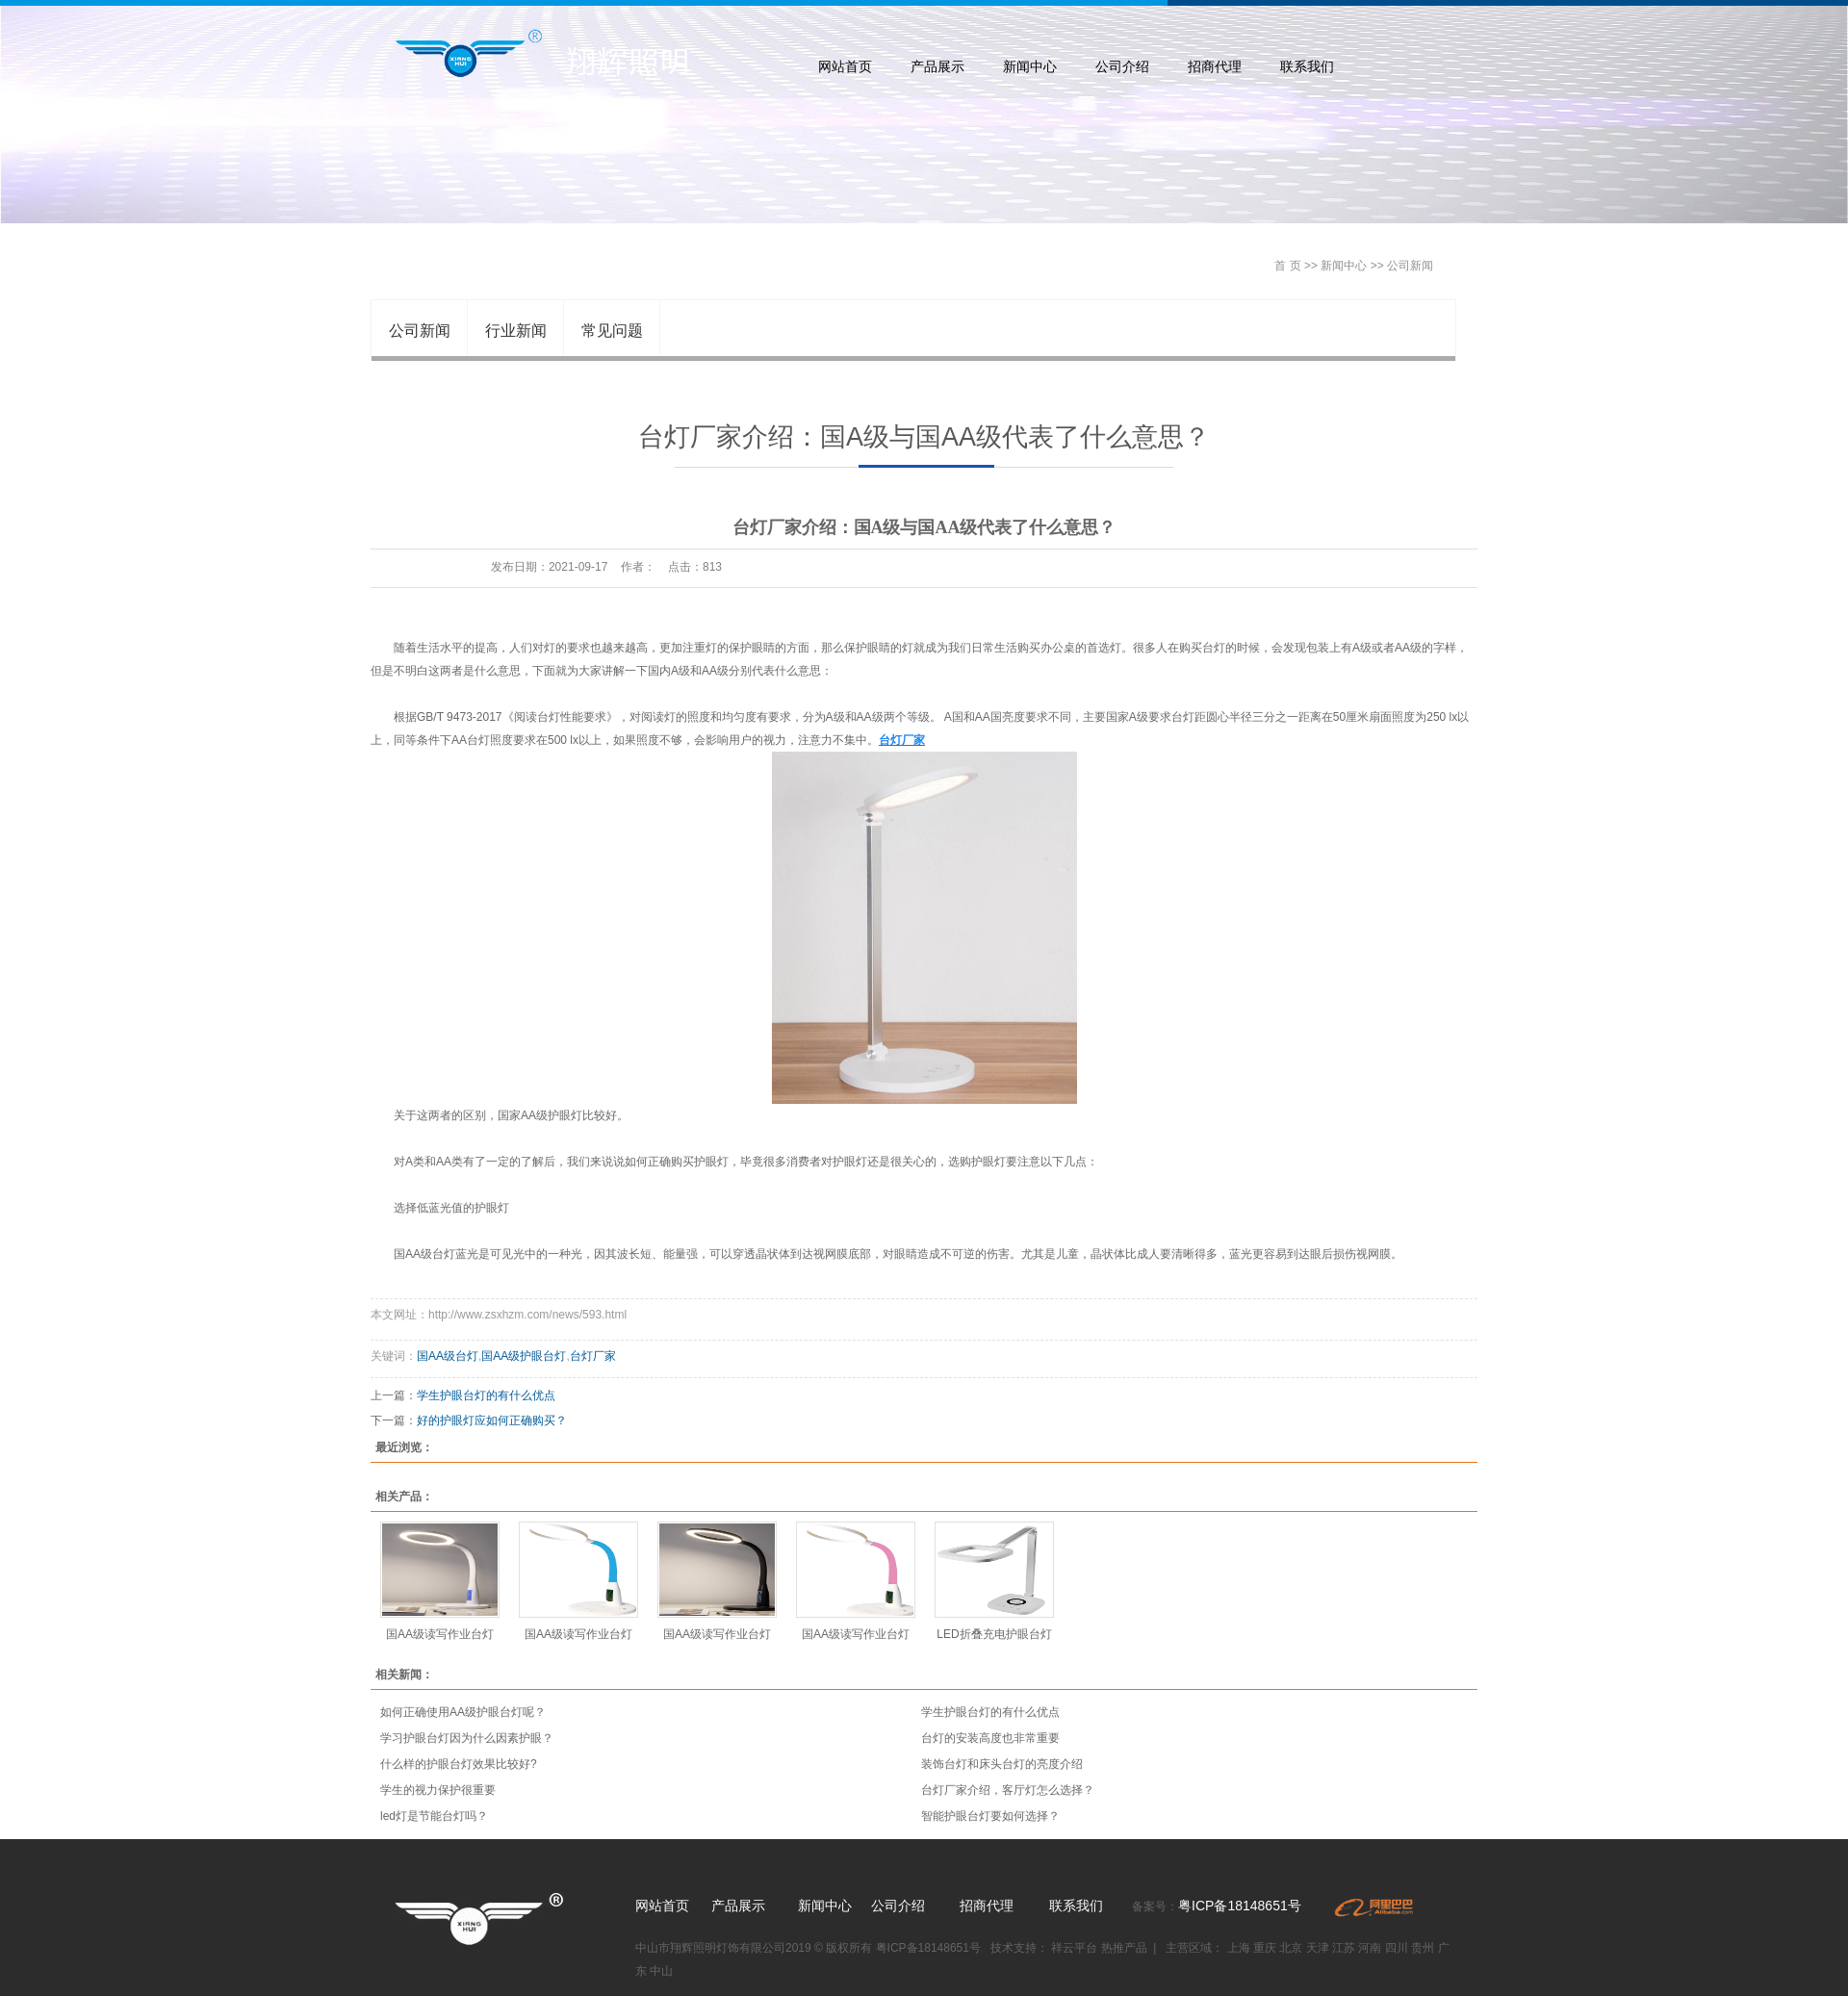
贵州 (1422, 1948)
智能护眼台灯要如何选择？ (990, 1816)
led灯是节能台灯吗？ (434, 1816)
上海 (1238, 1948)
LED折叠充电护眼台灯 (994, 1634)
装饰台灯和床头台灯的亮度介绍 (1002, 1764)
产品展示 (937, 66)
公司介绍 (1122, 66)
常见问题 (612, 330)
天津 (1317, 1948)
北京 (1290, 1948)
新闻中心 (1030, 66)
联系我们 (1307, 66)
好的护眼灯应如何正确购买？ (492, 1420)
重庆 (1264, 1948)
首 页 (1287, 265)
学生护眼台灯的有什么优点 (486, 1395)
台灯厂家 (593, 1356)
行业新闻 (516, 330)
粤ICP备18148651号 (1239, 1905)
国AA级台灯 (447, 1356)
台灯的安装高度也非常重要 (990, 1738)
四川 (1396, 1948)
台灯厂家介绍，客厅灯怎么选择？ (1007, 1790)
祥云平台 (1075, 1948)
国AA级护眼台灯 (523, 1356)
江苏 (1343, 1948)
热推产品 (1124, 1948)
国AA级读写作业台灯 (440, 1634)
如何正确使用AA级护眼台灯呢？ (463, 1712)
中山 (661, 1971)
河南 (1369, 1948)
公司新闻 (1410, 265)
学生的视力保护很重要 (438, 1790)
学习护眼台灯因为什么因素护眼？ (466, 1738)
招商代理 (1215, 66)
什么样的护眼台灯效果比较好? (458, 1764)
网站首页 (845, 66)
